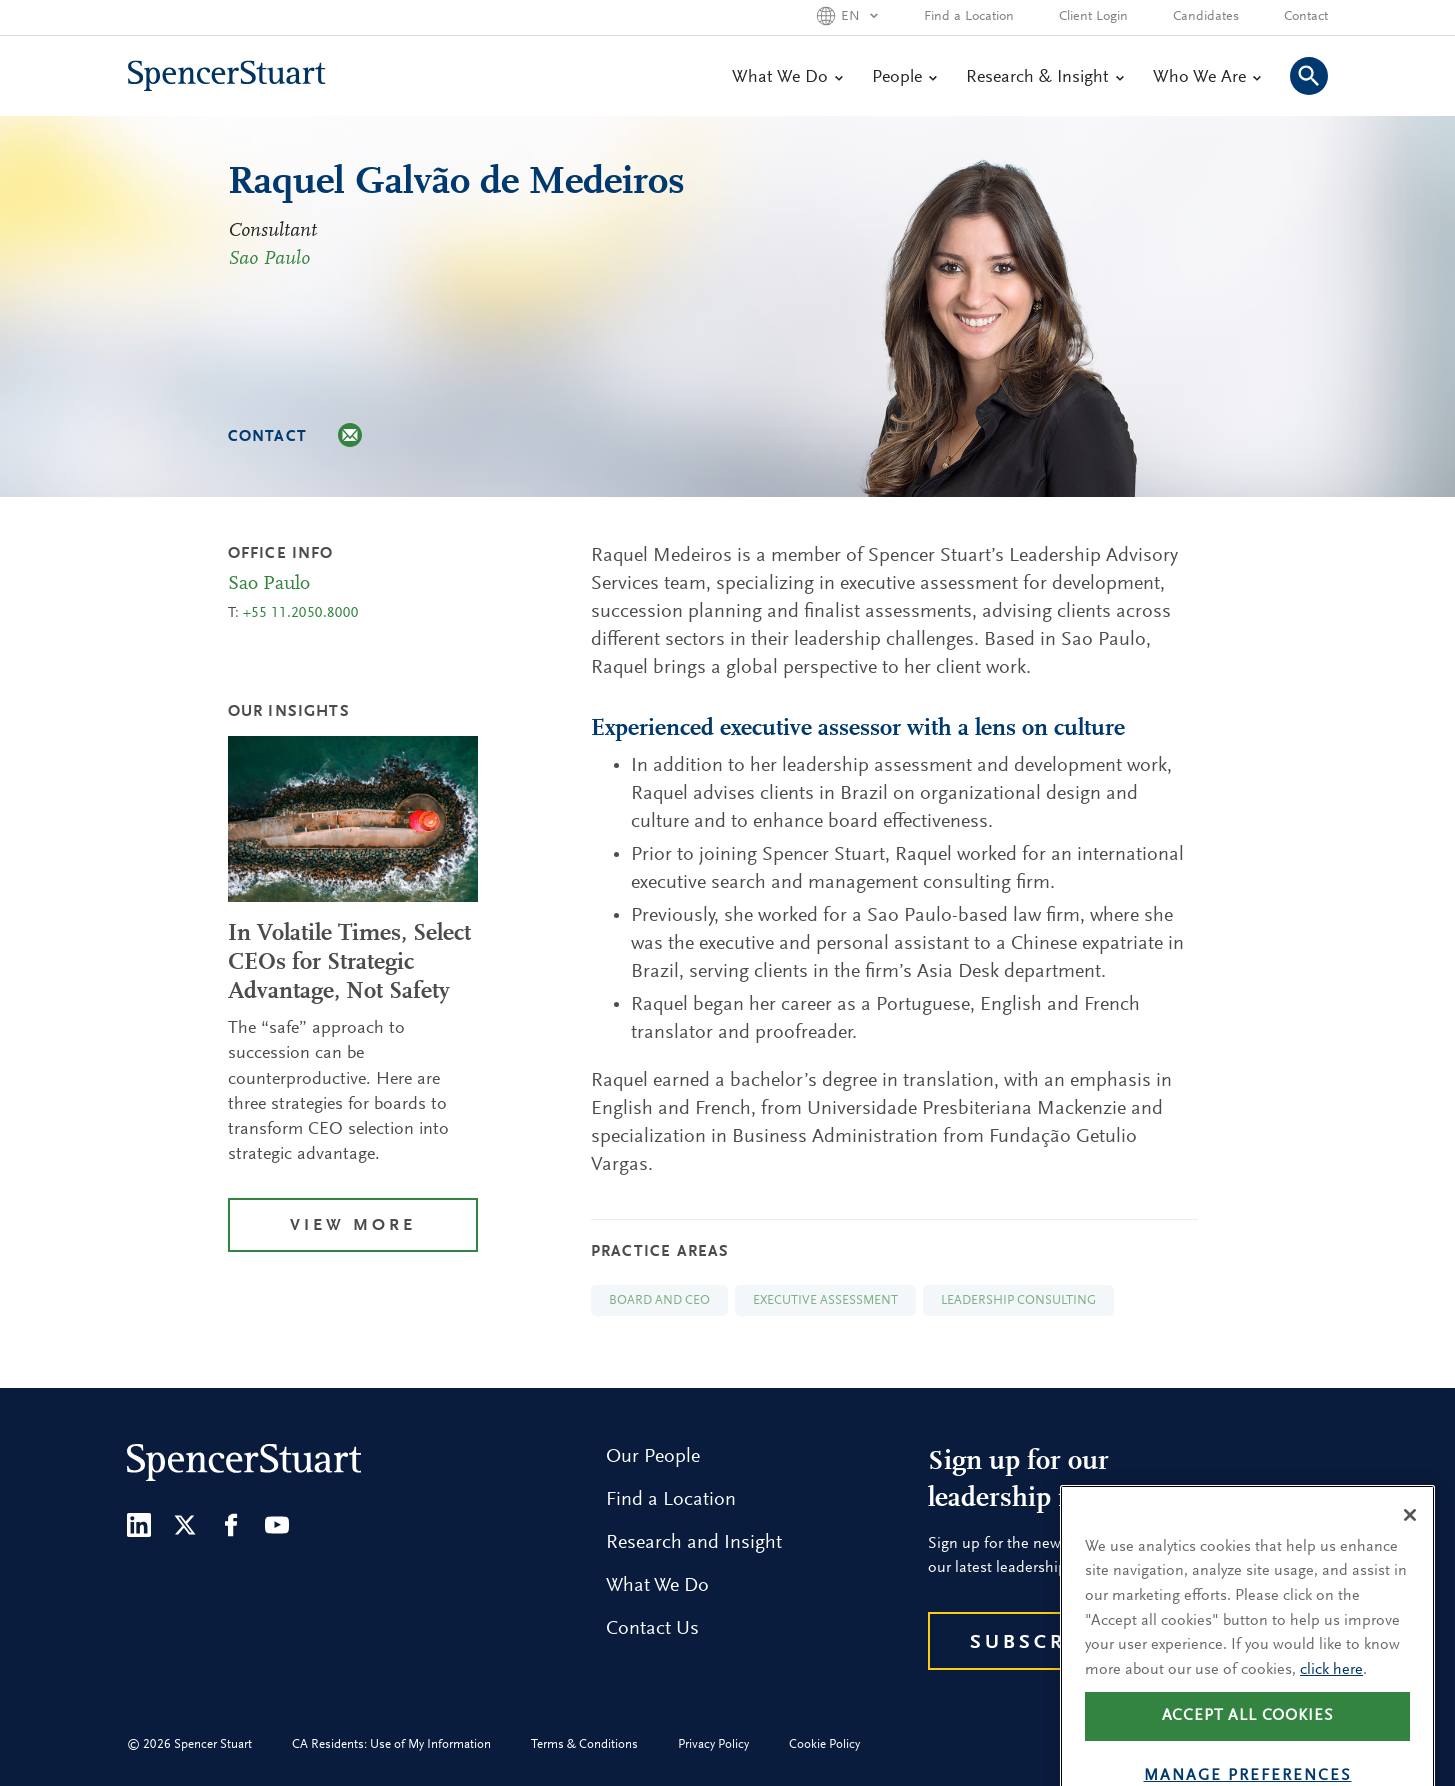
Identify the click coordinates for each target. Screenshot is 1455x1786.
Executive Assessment (825, 1300)
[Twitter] (185, 1525)
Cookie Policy (824, 1744)
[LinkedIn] (139, 1525)
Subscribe (1038, 1643)
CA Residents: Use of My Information (391, 1744)
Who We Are (1206, 78)
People (904, 78)
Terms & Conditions (584, 1744)
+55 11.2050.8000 (301, 613)
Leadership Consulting (1018, 1300)
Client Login (1093, 17)
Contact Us (652, 1629)
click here (1331, 1694)
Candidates (1206, 17)
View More (353, 1226)
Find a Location (969, 17)
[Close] (1410, 1539)
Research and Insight (694, 1543)
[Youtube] (277, 1525)
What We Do (787, 78)
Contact (1306, 17)
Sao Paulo (269, 259)
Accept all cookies (1248, 1741)
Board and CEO (659, 1300)
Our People (653, 1457)
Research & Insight (1044, 78)
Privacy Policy (713, 1744)
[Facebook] (231, 1525)
